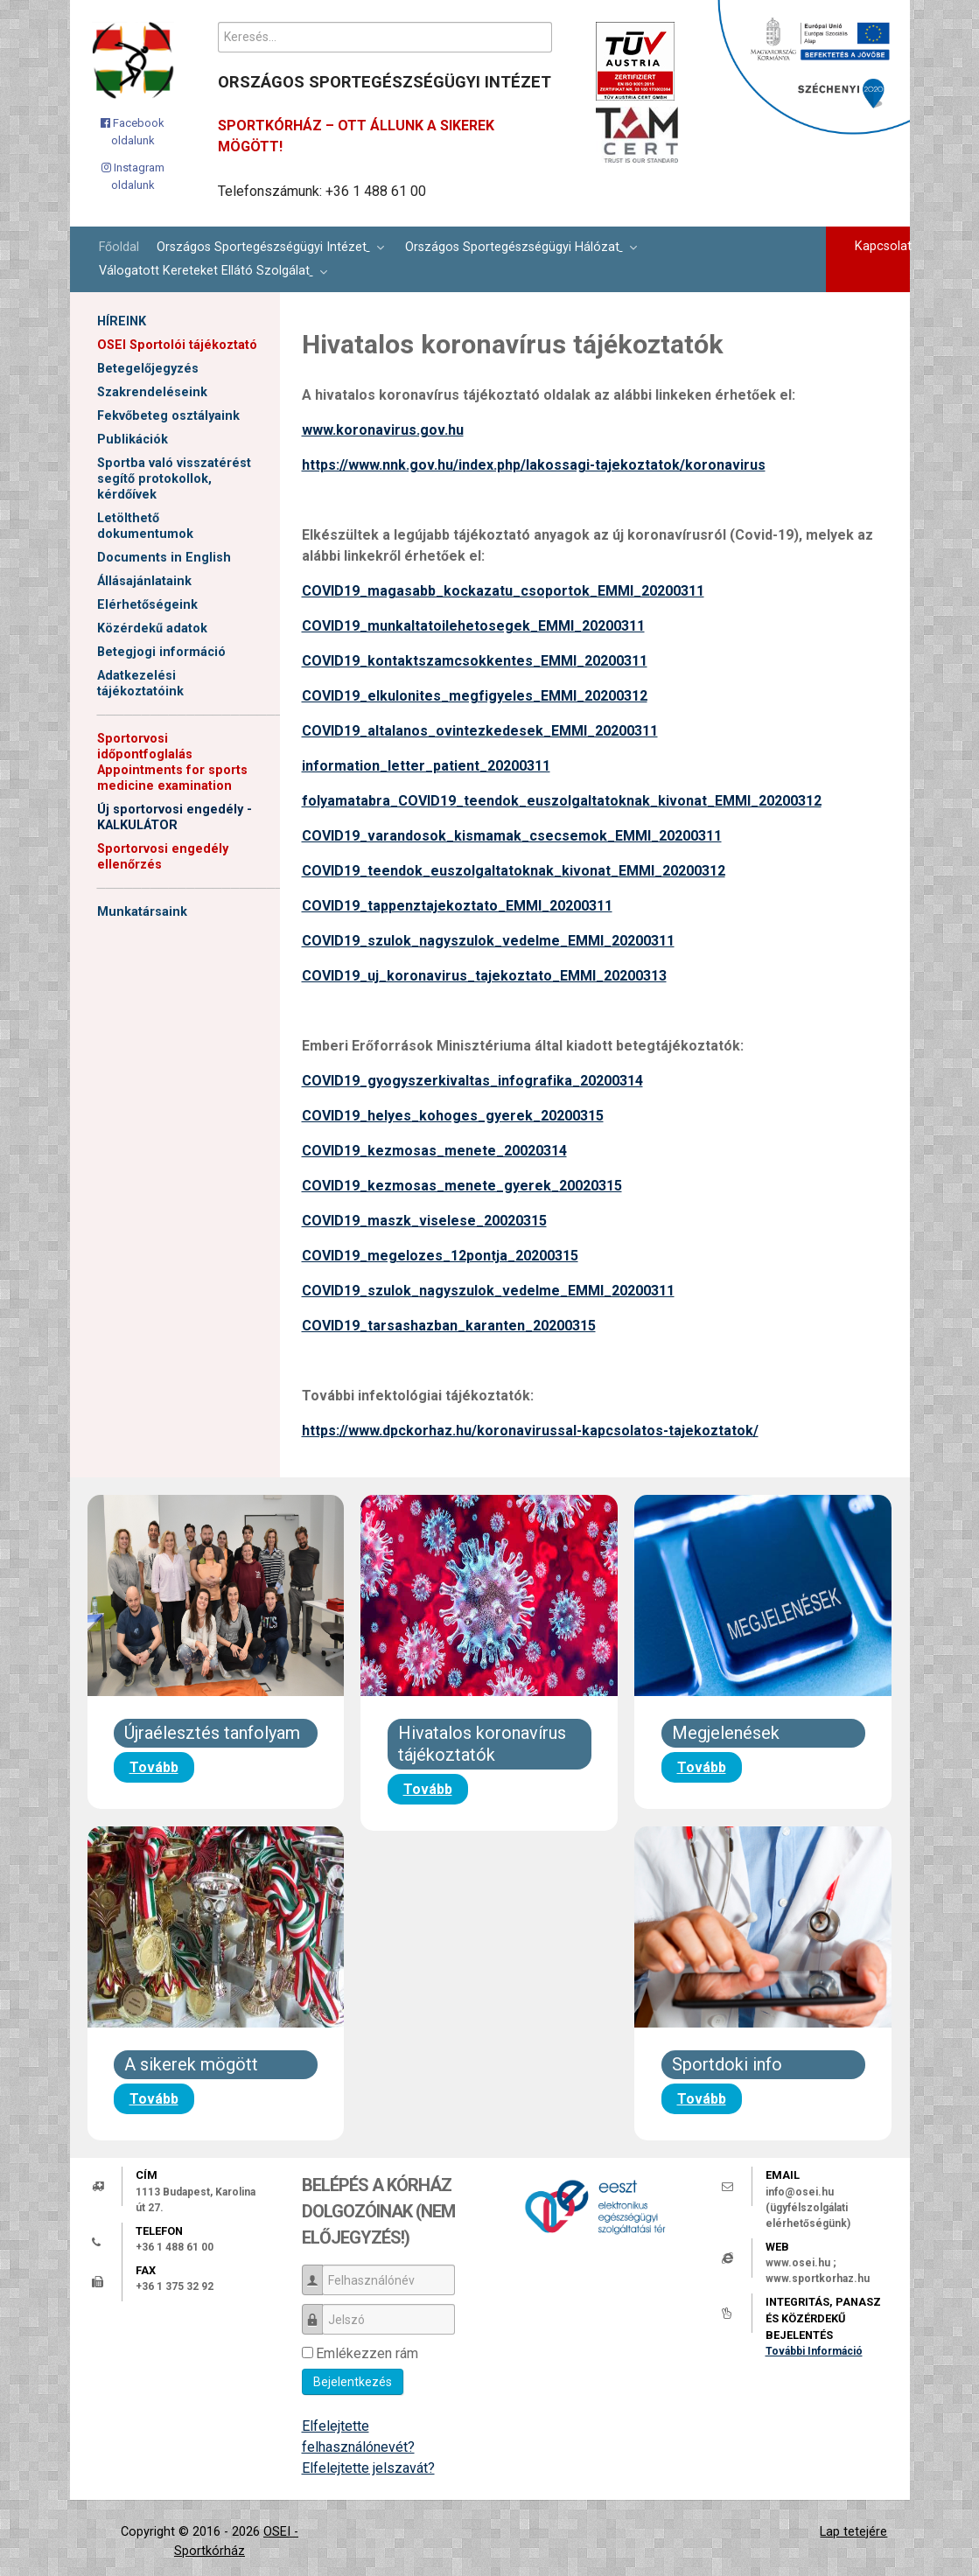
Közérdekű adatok (152, 628)
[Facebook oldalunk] (132, 132)
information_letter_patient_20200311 (426, 765)
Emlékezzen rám (367, 2353)
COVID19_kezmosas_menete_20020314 (434, 1150)
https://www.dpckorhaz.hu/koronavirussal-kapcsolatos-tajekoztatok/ (530, 1430)
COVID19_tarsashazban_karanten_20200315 (449, 1325)
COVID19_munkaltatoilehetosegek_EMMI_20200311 (473, 626)
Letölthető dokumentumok (145, 526)
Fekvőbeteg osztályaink (168, 415)
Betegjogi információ (161, 652)
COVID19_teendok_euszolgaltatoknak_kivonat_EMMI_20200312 (513, 870)
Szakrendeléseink (152, 392)
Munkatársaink (142, 911)
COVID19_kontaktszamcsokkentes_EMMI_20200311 (474, 661)
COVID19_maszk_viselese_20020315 (424, 1220)
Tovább (153, 1767)
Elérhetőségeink (147, 604)
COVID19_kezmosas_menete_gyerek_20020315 (462, 1185)
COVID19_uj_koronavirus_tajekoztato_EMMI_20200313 (484, 975)
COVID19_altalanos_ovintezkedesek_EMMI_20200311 (480, 731)
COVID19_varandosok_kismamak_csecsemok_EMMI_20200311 (512, 835)
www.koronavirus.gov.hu (383, 430)
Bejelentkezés (352, 2382)
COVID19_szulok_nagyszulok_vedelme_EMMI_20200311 (488, 940)
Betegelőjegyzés (148, 368)
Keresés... (218, 22)
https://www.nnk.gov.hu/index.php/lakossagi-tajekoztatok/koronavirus (534, 465)
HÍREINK (121, 321)
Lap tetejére (853, 2531)
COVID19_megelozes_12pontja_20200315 (440, 1255)
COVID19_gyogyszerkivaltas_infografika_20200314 (472, 1080)
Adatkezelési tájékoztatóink (140, 683)
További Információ (814, 2351)
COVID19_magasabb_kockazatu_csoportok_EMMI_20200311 (503, 591)
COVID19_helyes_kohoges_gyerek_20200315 (453, 1115)
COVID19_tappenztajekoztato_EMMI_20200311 (457, 905)
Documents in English (164, 557)
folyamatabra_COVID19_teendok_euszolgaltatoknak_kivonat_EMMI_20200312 (562, 800)
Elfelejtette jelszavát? (368, 2468)
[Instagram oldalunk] (132, 176)
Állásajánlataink (144, 581)
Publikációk (132, 439)
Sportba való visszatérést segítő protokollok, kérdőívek (174, 479)
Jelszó (318, 2311)
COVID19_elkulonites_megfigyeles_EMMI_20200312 (474, 696)
